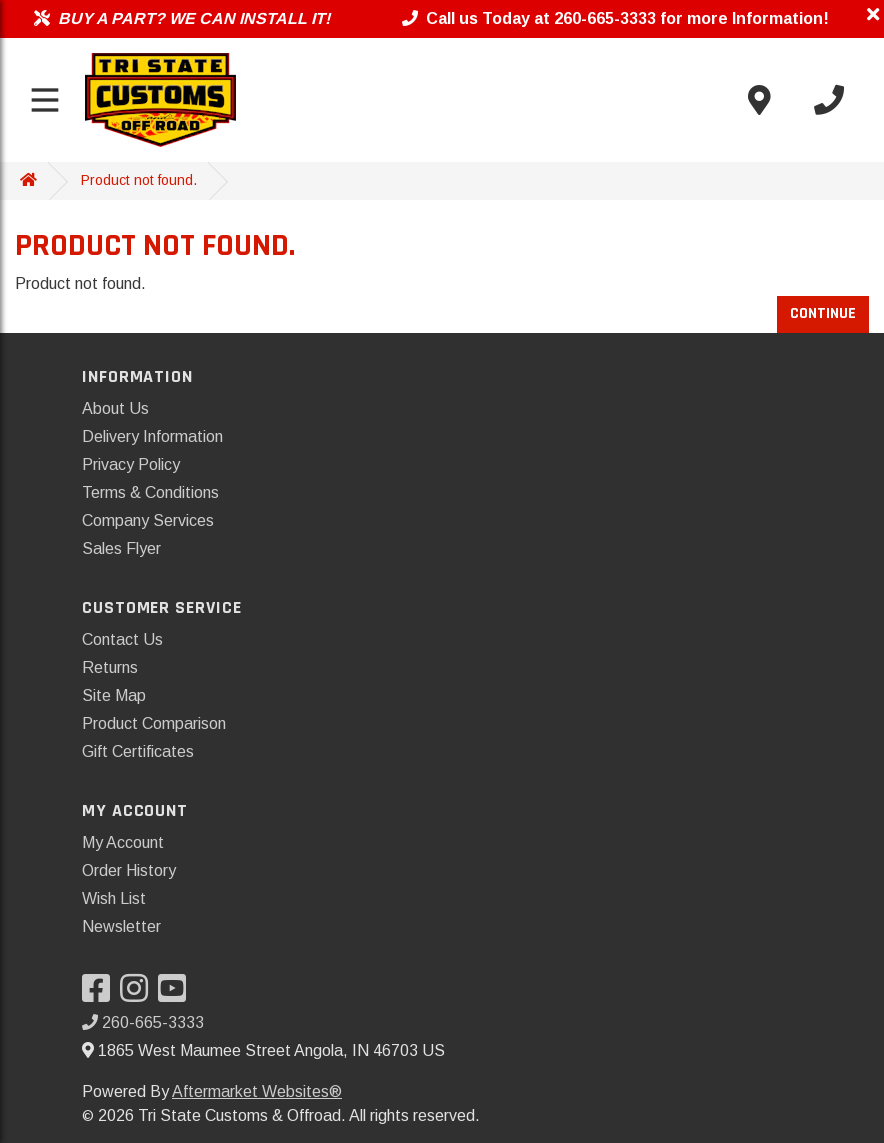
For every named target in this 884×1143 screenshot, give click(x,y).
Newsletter (121, 926)
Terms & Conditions (150, 492)
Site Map (114, 695)
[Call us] (829, 100)
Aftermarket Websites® (257, 1091)
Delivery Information (152, 436)
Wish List (114, 898)
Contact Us (122, 639)
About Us (115, 408)
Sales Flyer (121, 548)
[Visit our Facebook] (101, 994)
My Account (123, 842)
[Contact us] (759, 100)
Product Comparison (154, 723)
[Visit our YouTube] (177, 994)
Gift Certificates (138, 751)
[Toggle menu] (45, 100)
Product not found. (139, 180)
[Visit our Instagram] (139, 994)
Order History (129, 870)
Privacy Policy (131, 464)
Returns (110, 667)
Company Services (148, 520)
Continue (823, 313)
